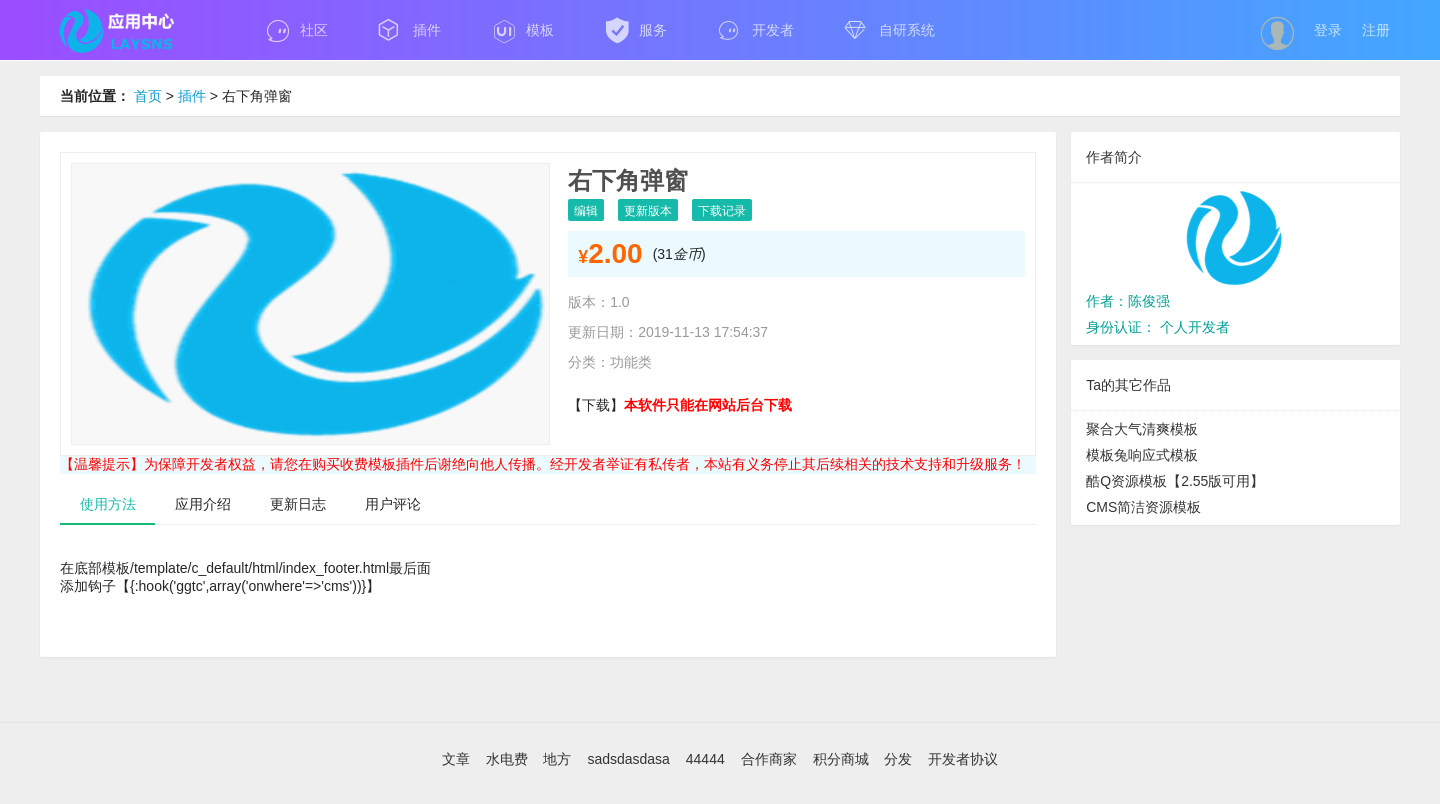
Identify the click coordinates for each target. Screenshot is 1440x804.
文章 (458, 759)
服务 (635, 30)
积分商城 (843, 759)
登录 (1328, 30)
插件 (409, 30)
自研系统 (889, 30)
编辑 (586, 211)
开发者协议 (963, 759)
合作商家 (771, 759)
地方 (559, 759)
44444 (707, 759)
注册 (1376, 30)
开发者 (755, 30)
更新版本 (648, 211)
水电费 (509, 759)
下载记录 (722, 211)
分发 (900, 759)
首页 (148, 96)
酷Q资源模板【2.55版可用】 (1175, 481)
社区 (296, 30)
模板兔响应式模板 (1142, 455)
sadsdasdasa (630, 759)
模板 (522, 30)
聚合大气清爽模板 (1142, 429)
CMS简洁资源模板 (1143, 507)
